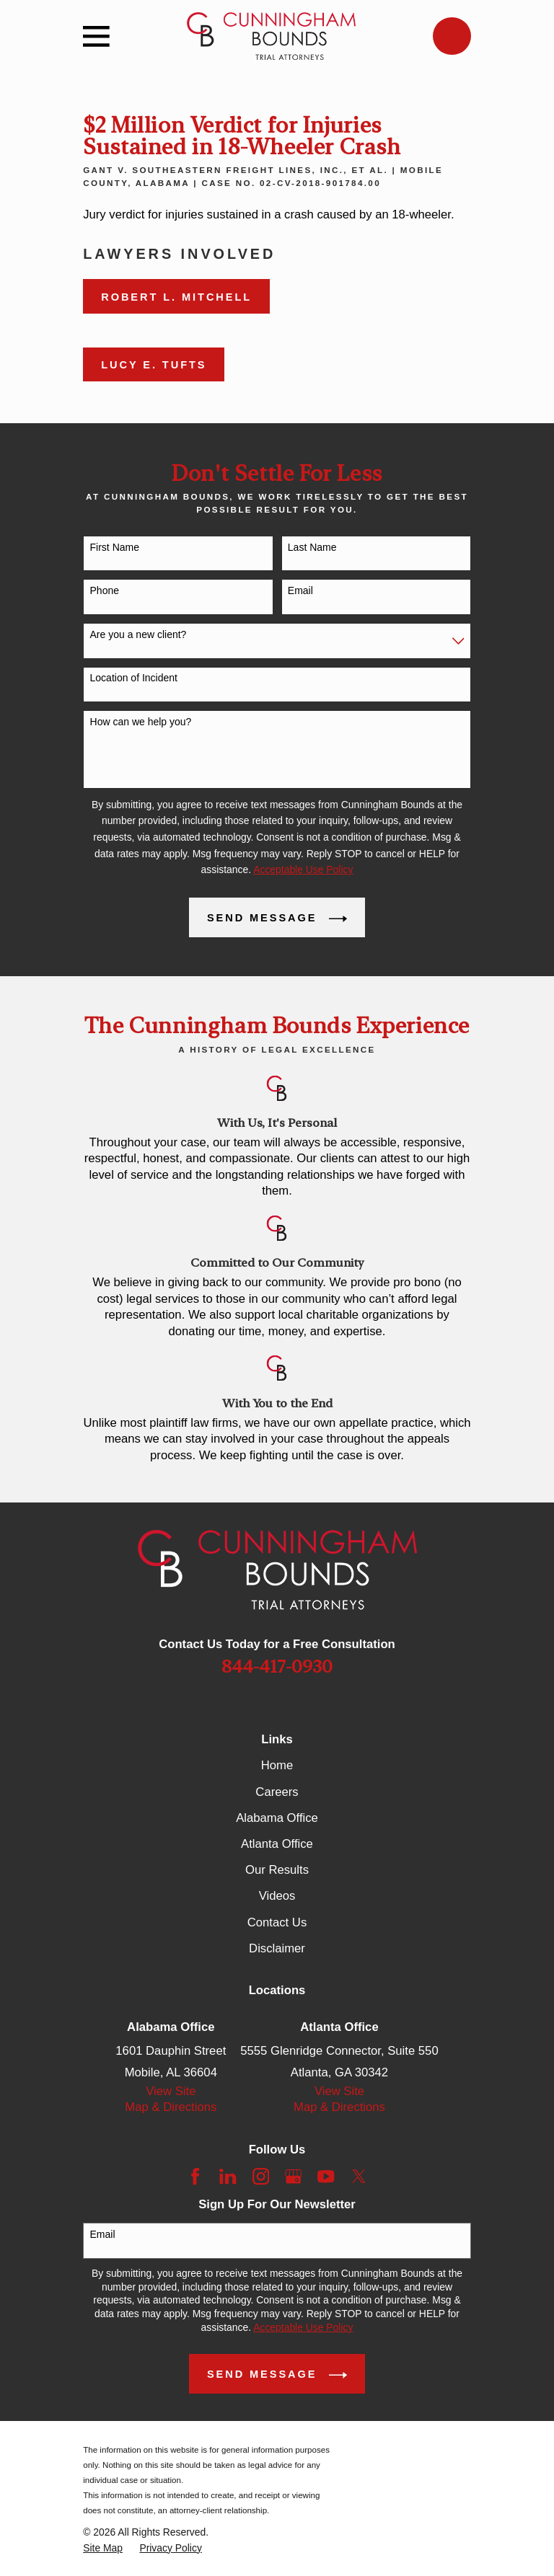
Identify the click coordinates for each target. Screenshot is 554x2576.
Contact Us (277, 1922)
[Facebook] (195, 2176)
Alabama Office (277, 1818)
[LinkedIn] (227, 2176)
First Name (114, 547)
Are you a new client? (138, 634)
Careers (276, 1792)
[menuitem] (103, 2548)
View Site (170, 2091)
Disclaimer (277, 1948)
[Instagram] (260, 2176)
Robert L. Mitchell (176, 297)
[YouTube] (325, 2176)
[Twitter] (359, 2176)
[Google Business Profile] (293, 2176)
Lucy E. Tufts (153, 365)
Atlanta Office (277, 1844)
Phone (104, 590)
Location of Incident (133, 677)
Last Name (312, 547)
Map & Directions (170, 2107)
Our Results (277, 1870)
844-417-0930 (277, 1666)
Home (277, 1765)
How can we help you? (141, 721)
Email (300, 590)
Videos (277, 1896)
